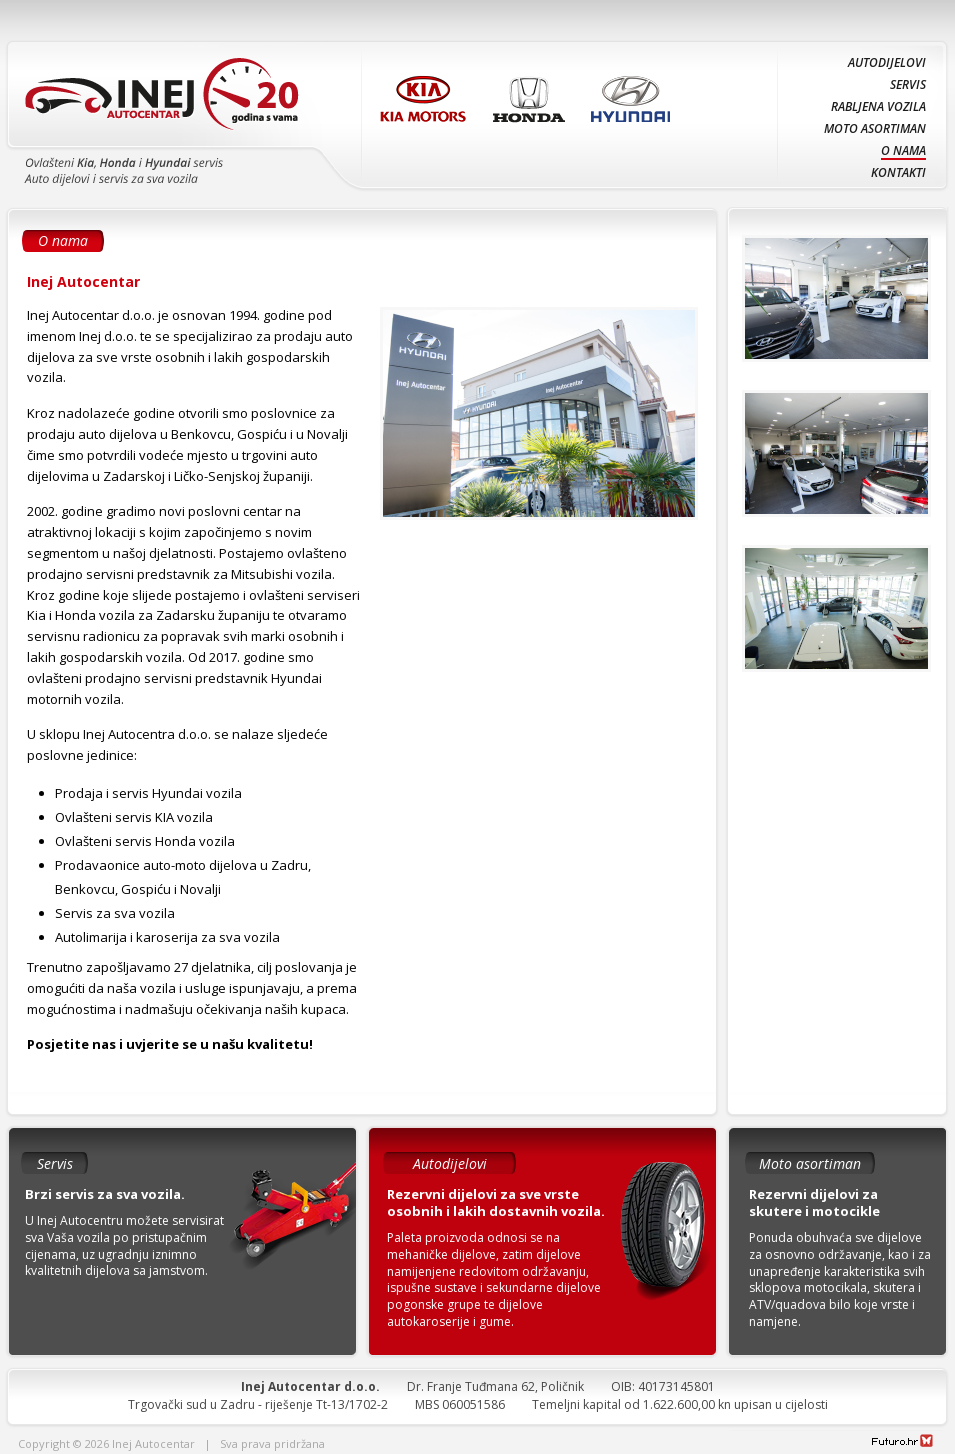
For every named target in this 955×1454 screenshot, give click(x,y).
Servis (908, 84)
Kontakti (898, 172)
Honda (532, 94)
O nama (903, 151)
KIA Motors (426, 94)
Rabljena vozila (878, 106)
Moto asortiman (875, 128)
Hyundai (634, 94)
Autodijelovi (887, 62)
